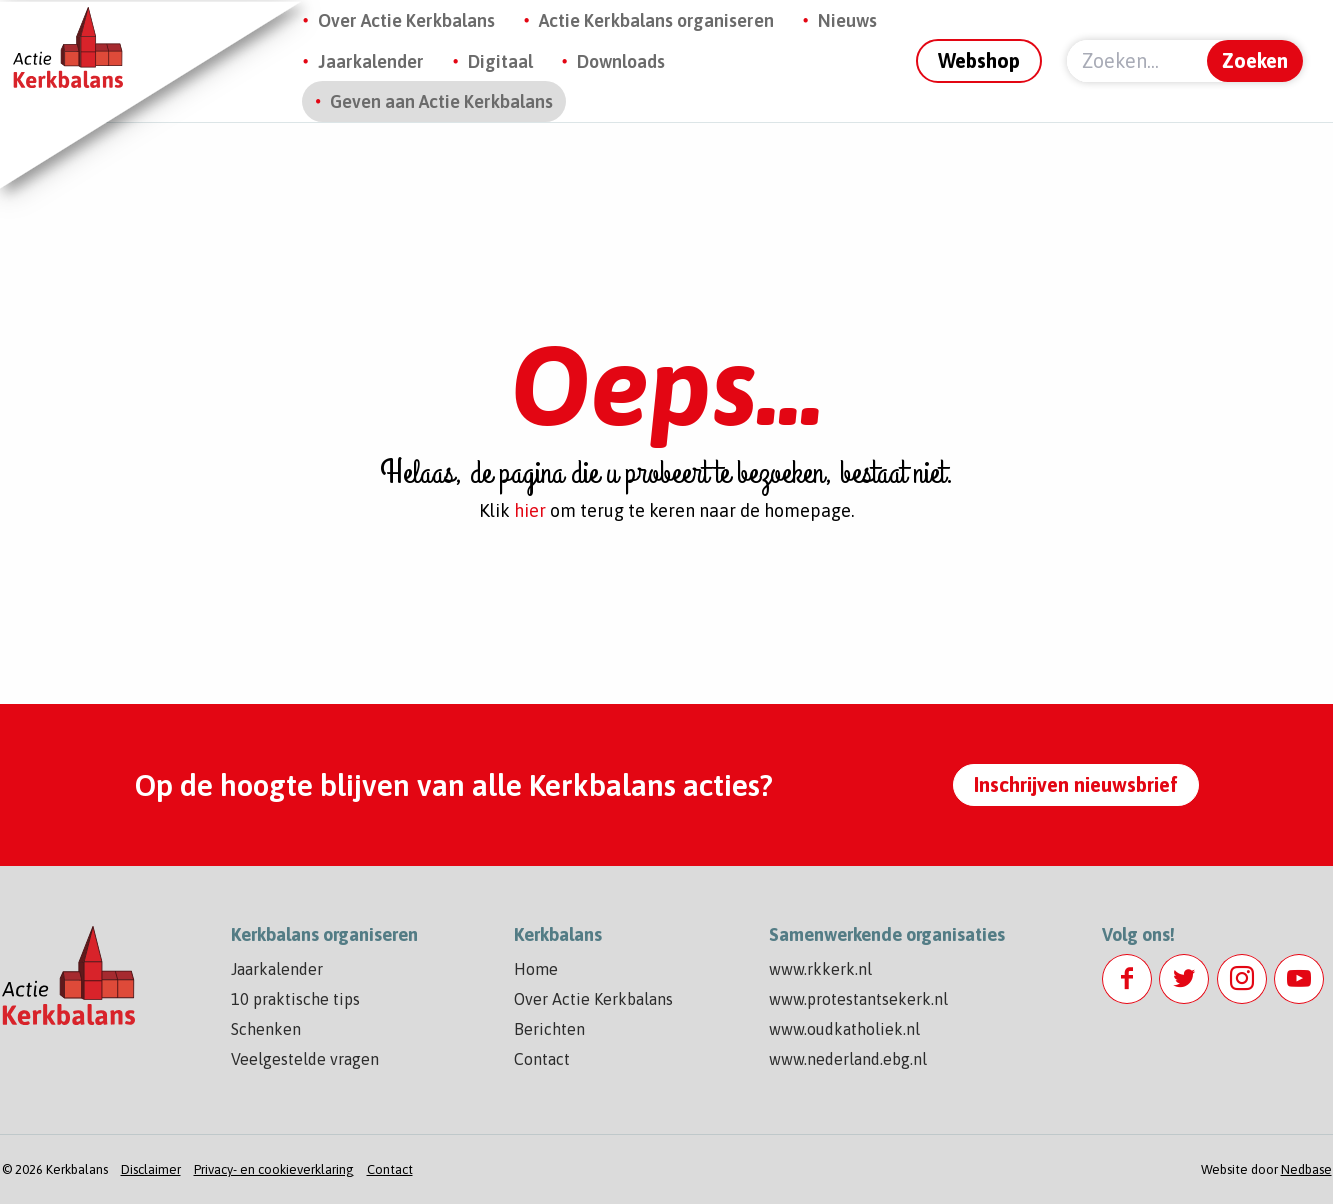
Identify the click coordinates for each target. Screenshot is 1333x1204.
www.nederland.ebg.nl (848, 1059)
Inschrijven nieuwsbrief (1076, 784)
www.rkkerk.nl (820, 969)
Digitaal (500, 61)
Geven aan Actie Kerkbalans (441, 101)
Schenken (266, 1029)
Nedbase (1306, 1169)
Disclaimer (151, 1169)
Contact (542, 1059)
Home (536, 969)
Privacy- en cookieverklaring (274, 1169)
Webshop (979, 60)
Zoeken (1255, 60)
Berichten (549, 1029)
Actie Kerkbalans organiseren (656, 20)
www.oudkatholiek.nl (844, 1029)
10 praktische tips (295, 999)
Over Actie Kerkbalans (406, 20)
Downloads (621, 61)
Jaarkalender (371, 61)
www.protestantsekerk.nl (858, 999)
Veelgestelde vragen (305, 1059)
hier (530, 510)
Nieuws (847, 20)
